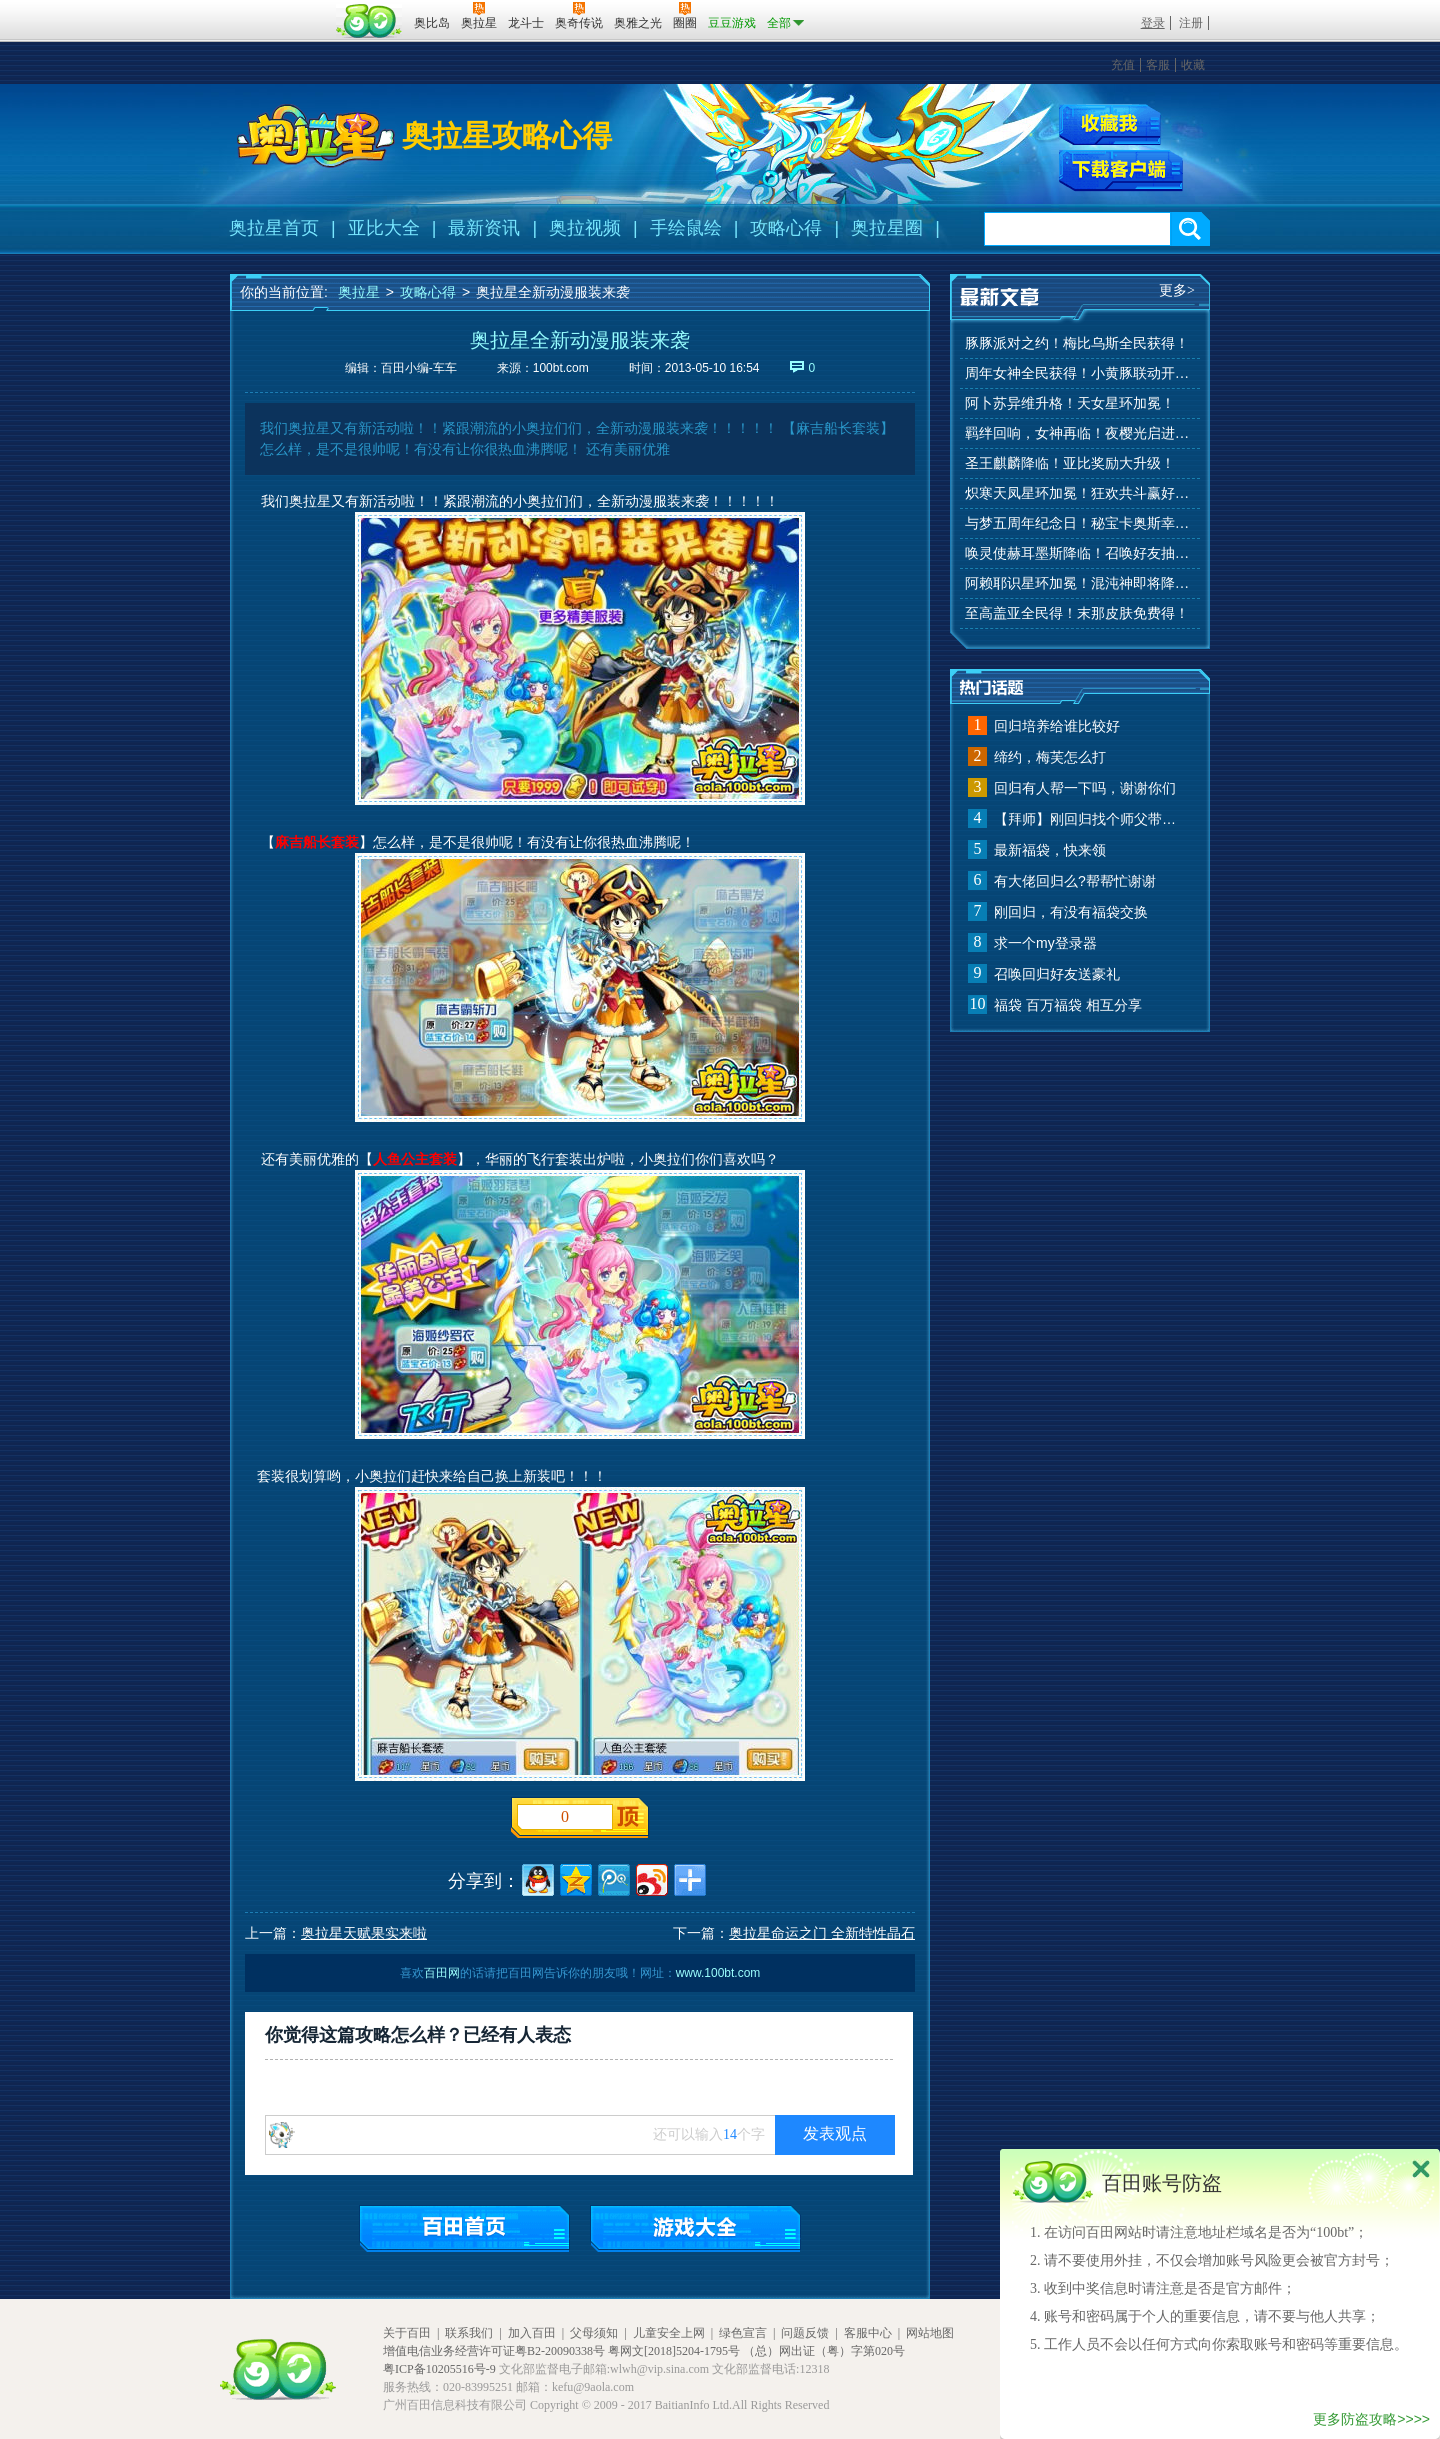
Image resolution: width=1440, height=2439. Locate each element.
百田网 (369, 21)
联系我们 (469, 2333)
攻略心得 (786, 228)
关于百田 (407, 2333)
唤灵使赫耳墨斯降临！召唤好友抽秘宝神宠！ (1080, 553)
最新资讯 (484, 228)
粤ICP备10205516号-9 (439, 2369)
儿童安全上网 (669, 2333)
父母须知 (594, 2333)
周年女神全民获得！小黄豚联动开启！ (1080, 373)
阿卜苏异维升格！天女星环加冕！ (1070, 403)
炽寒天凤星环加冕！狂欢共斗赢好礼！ (1080, 493)
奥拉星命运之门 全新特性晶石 (822, 1933)
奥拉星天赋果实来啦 (364, 1933)
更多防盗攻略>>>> (1371, 2419)
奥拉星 (359, 292)
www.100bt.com (718, 1973)
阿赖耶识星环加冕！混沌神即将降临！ (1080, 583)
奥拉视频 (585, 228)
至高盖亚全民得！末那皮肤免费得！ (1077, 613)
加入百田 (532, 2333)
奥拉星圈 (887, 228)
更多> (1177, 290)
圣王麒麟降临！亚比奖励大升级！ (1070, 463)
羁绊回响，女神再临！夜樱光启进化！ (1080, 433)
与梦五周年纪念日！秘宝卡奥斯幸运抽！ (1080, 523)
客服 (1158, 65)
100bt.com (561, 368)
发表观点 (835, 2133)
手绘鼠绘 (686, 228)
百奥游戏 (280, 9)
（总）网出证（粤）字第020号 (824, 2351)
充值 (1123, 65)
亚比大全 (384, 228)
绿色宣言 (743, 2333)
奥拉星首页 (274, 228)
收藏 (1193, 65)
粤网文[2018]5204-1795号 (674, 2351)
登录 (1153, 23)
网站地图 (930, 2333)
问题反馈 (805, 2333)
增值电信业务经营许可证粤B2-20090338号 (494, 2351)
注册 (1191, 23)
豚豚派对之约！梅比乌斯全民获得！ (1077, 343)
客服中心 (868, 2333)
